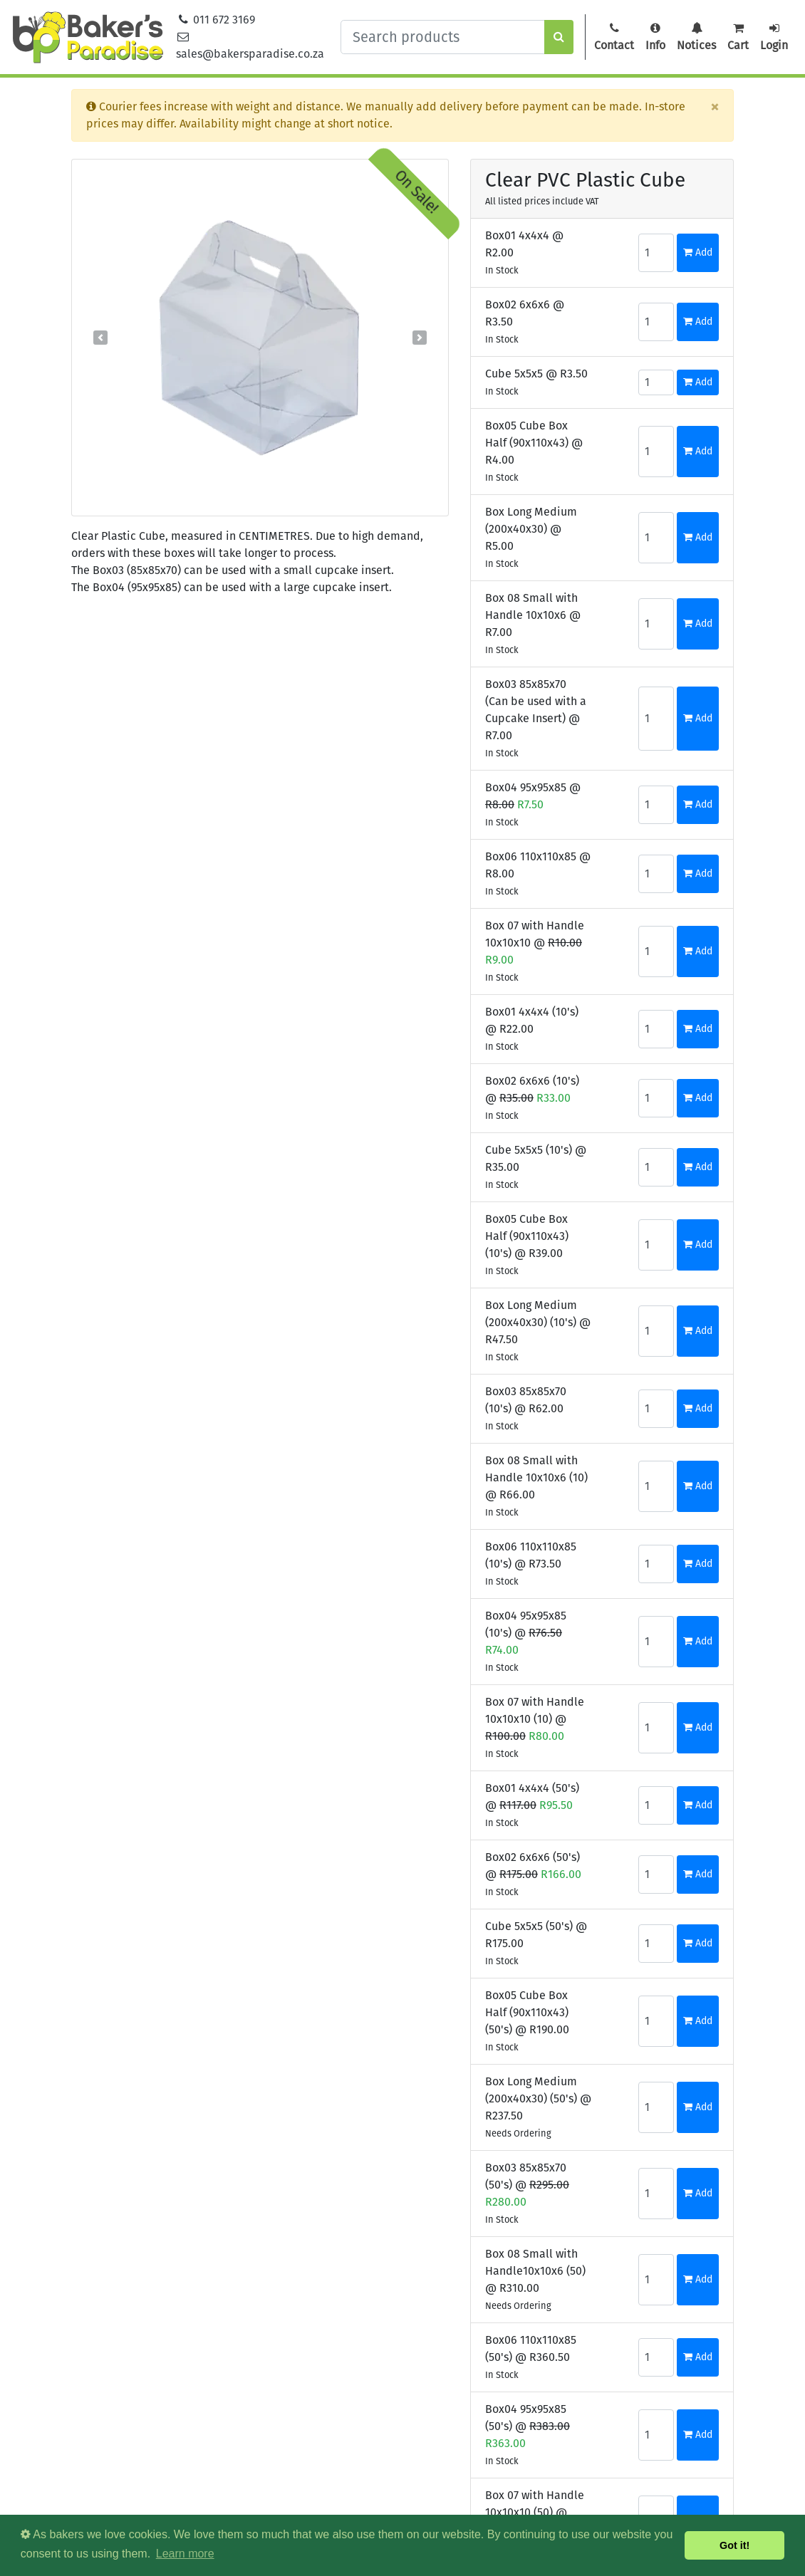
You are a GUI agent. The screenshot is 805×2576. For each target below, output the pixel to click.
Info (655, 37)
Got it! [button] (734, 2545)
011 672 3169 (216, 19)
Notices (696, 37)
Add (697, 252)
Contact (614, 37)
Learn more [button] (185, 2554)
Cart (738, 37)
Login (774, 37)
